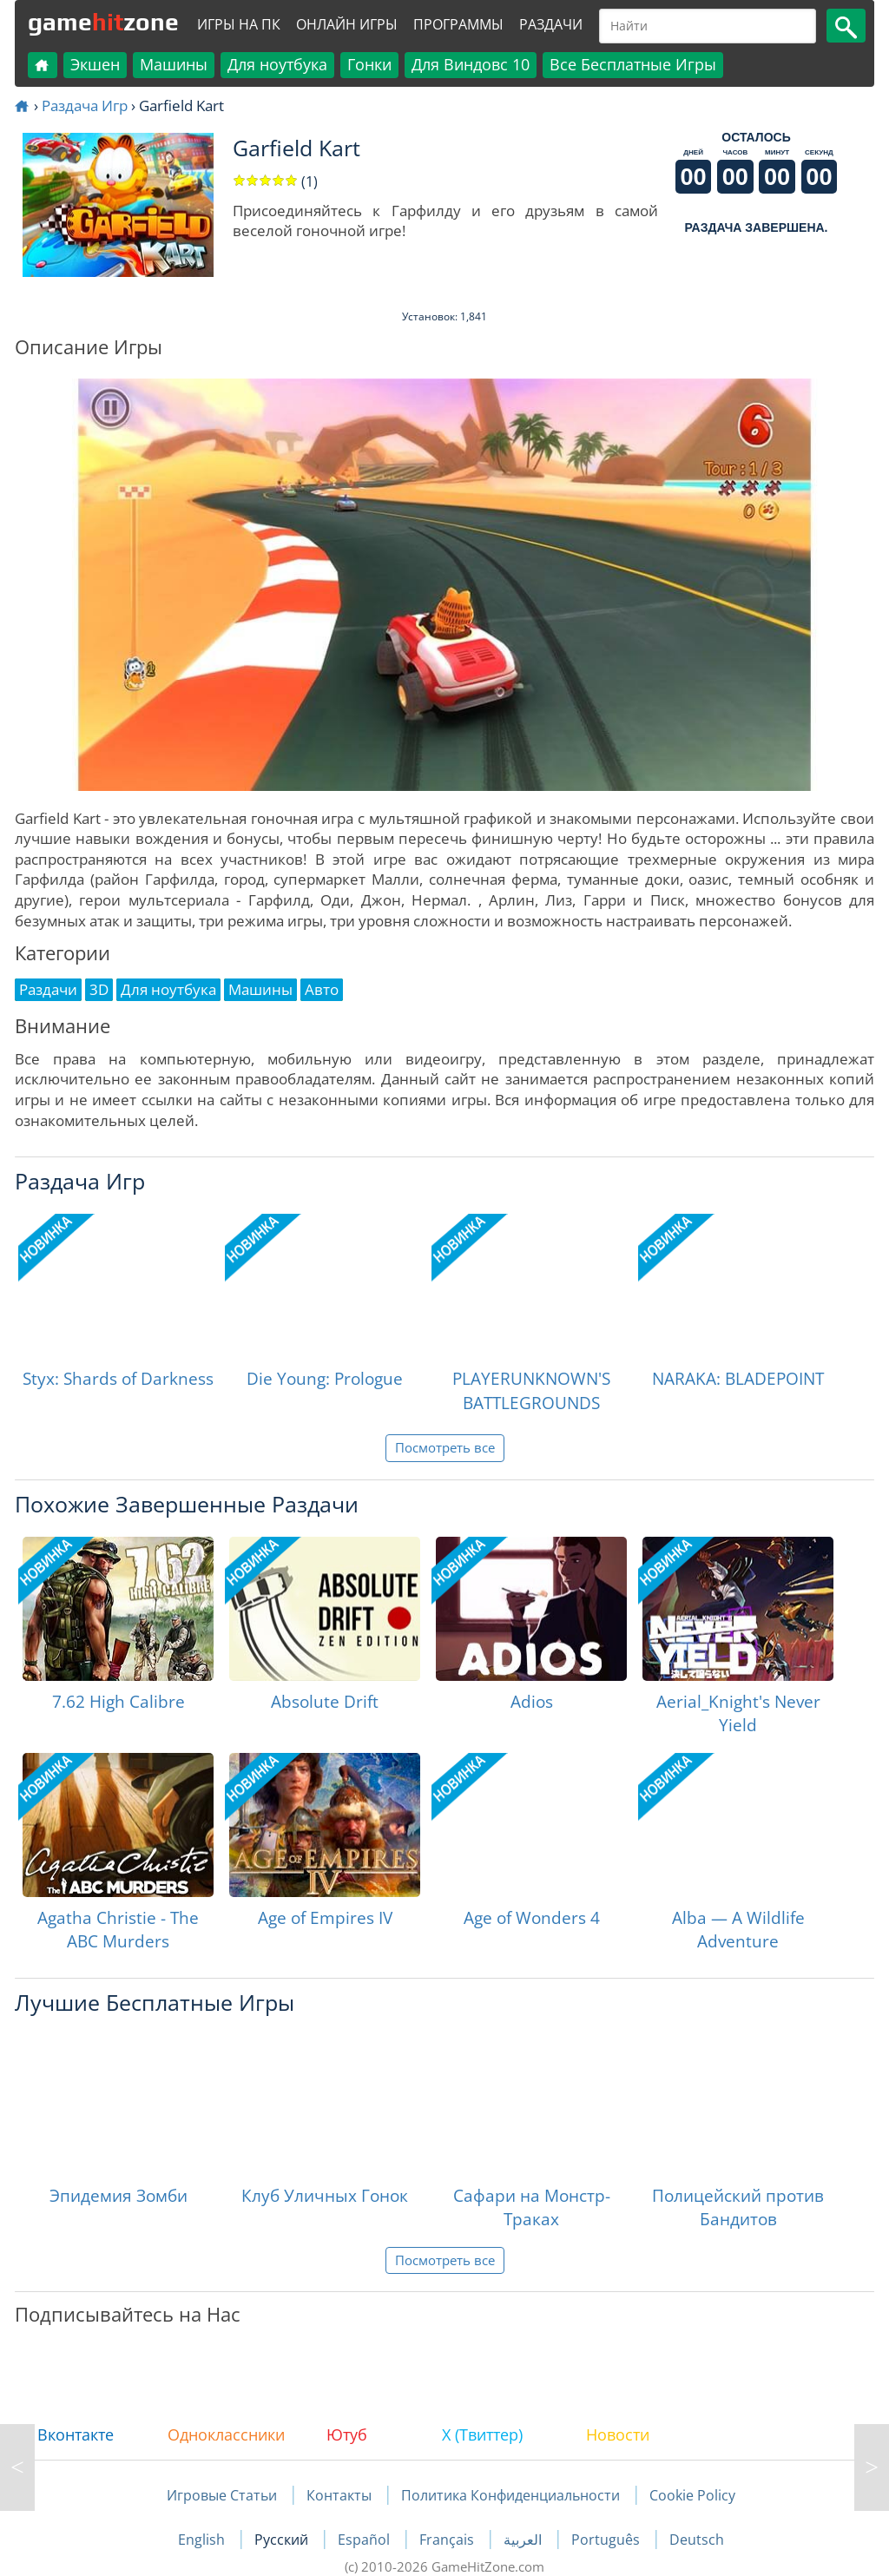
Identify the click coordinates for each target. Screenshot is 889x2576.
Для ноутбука (277, 64)
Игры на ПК (238, 24)
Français (448, 2539)
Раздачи (551, 24)
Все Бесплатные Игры (633, 64)
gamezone (103, 22)
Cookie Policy (692, 2495)
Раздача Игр (85, 105)
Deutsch (696, 2539)
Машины (173, 64)
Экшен (95, 64)
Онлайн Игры (347, 24)
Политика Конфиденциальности (510, 2495)
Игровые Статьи (222, 2495)
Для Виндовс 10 (471, 64)
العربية (524, 2539)
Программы (458, 24)
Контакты (339, 2495)
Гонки (369, 64)
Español (365, 2539)
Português (607, 2539)
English (203, 2539)
